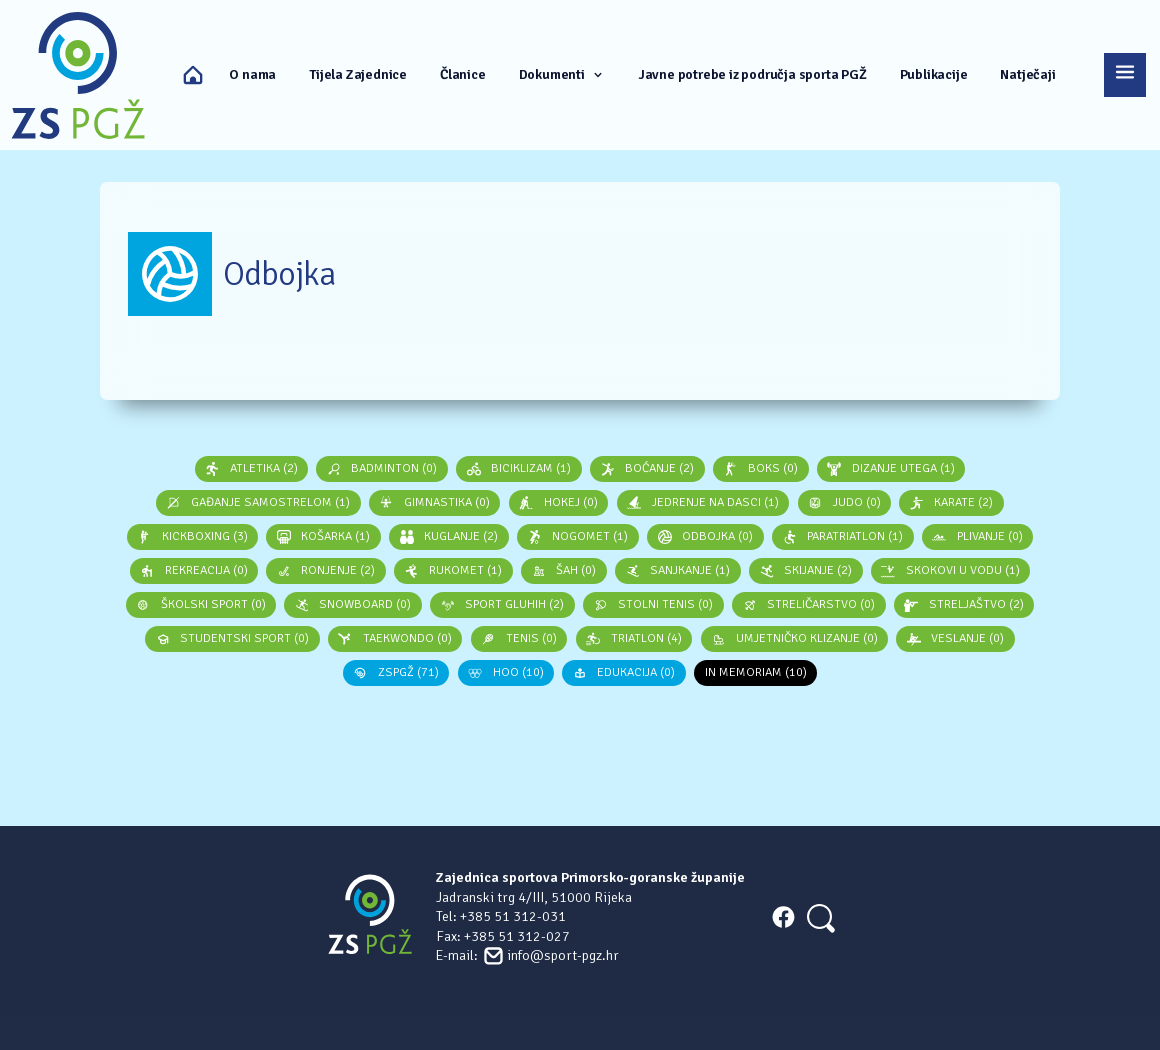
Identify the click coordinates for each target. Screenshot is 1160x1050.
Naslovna (193, 75)
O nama (252, 74)
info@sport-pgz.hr (563, 955)
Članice (463, 74)
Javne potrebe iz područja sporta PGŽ (752, 74)
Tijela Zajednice (358, 74)
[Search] (819, 916)
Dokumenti (562, 74)
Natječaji (1027, 74)
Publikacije (934, 74)
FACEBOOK (783, 917)
